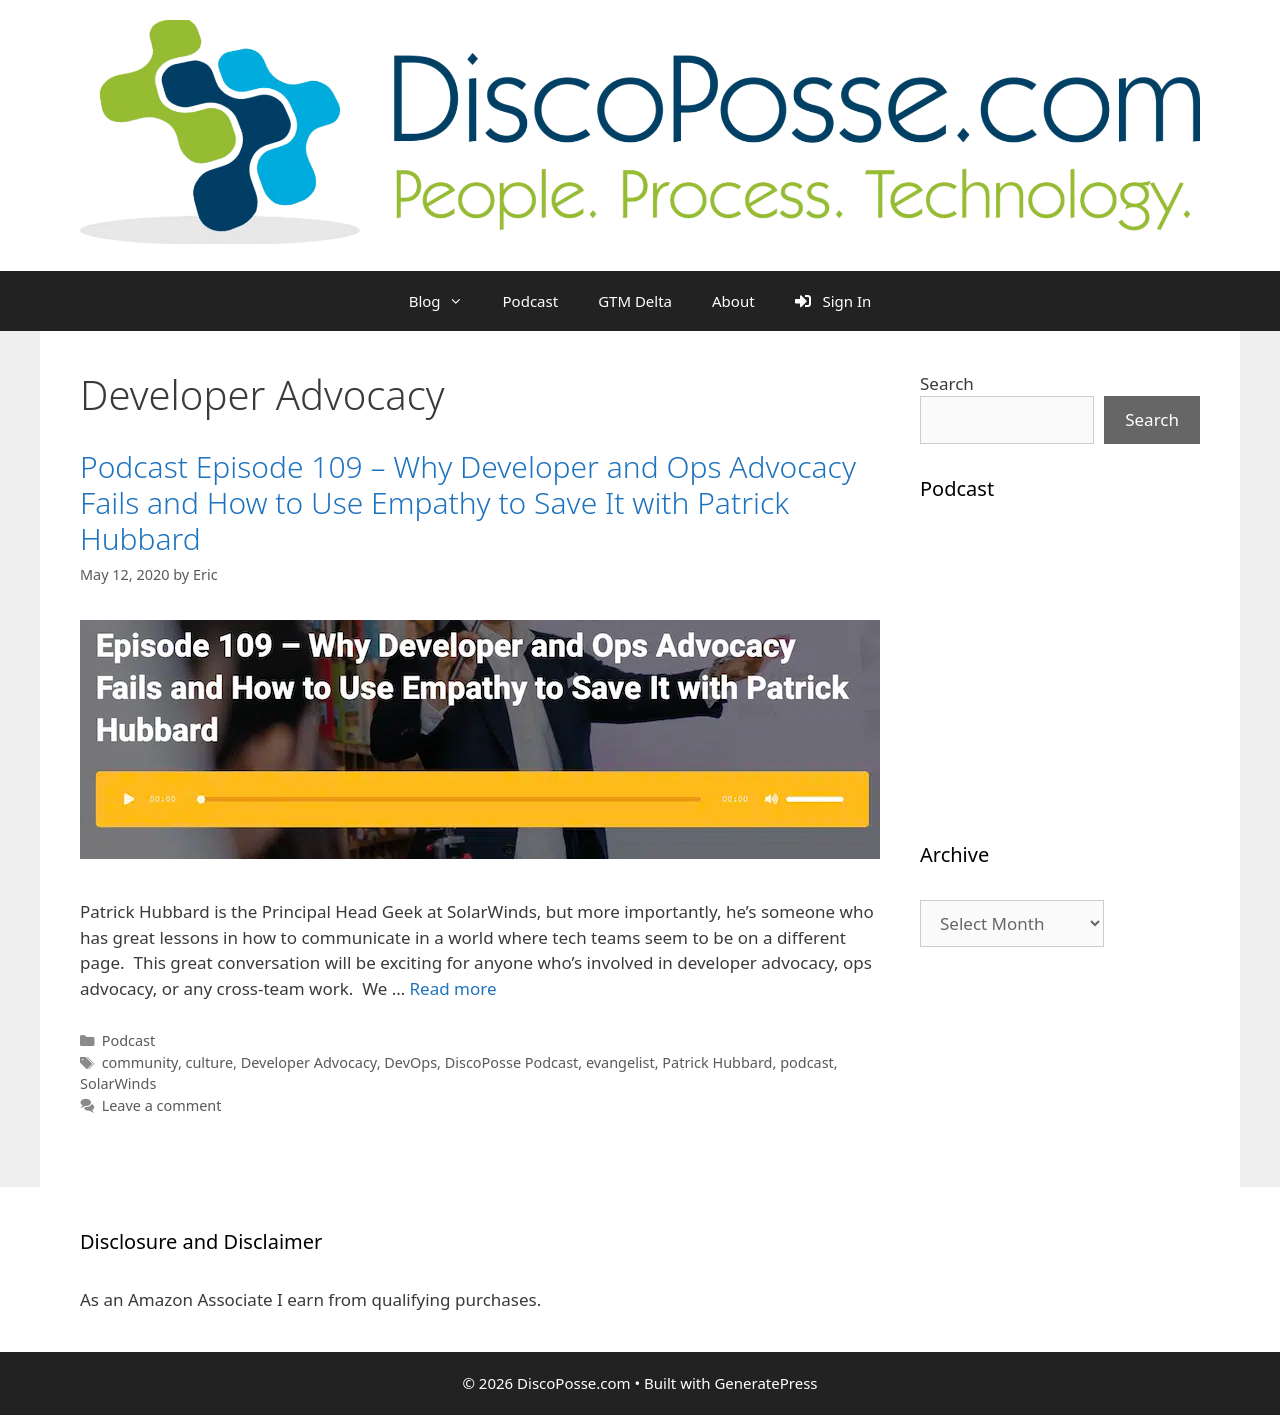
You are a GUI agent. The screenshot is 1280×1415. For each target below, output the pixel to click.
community (140, 1062)
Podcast (531, 301)
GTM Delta (635, 301)
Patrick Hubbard (717, 1062)
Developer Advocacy (309, 1062)
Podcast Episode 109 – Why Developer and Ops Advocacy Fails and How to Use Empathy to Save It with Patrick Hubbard (468, 502)
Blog (446, 301)
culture (210, 1062)
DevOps (410, 1062)
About (733, 301)
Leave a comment (162, 1105)
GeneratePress (765, 1383)
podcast (807, 1062)
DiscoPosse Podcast (512, 1062)
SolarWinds (118, 1083)
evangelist (620, 1062)
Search (947, 383)
